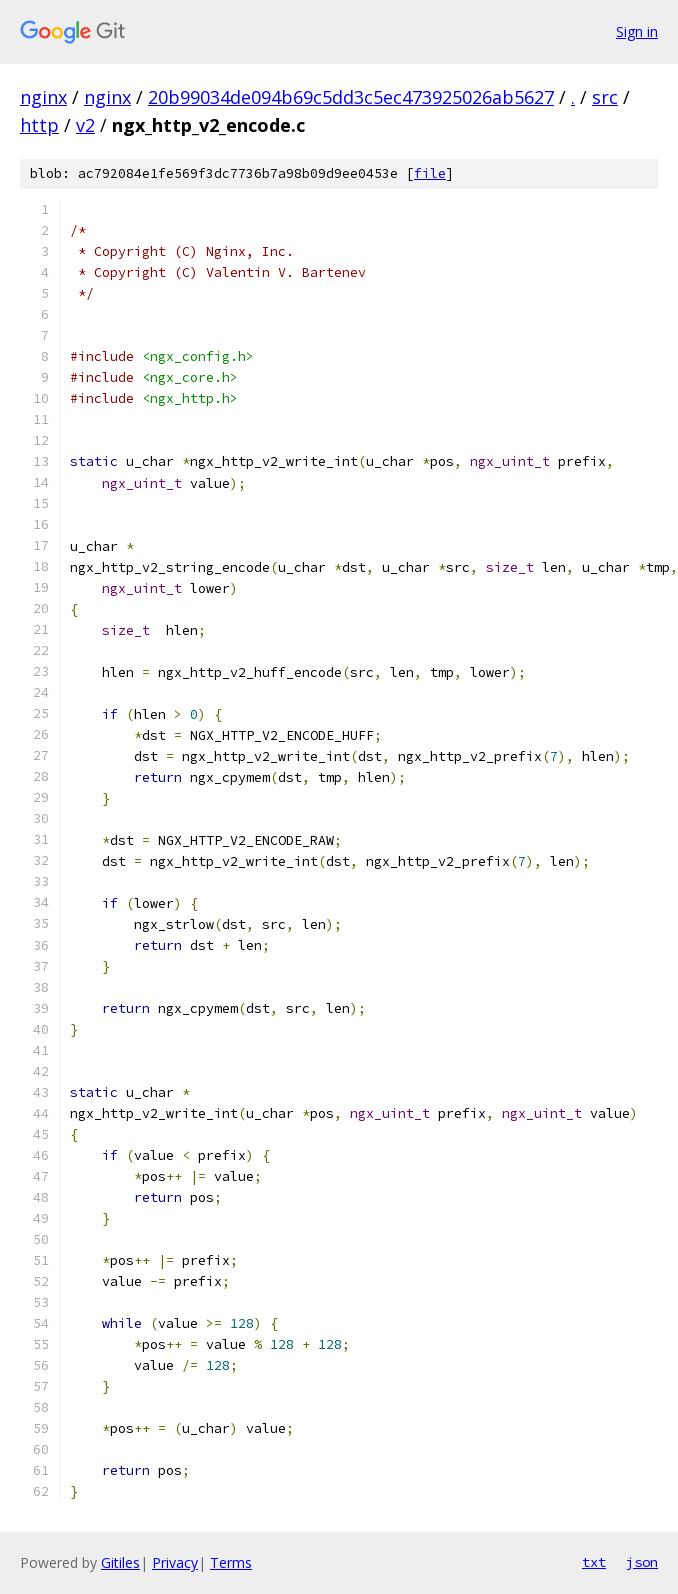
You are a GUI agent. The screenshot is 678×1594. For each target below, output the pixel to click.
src (605, 97)
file (430, 173)
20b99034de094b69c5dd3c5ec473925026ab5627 (351, 97)
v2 (85, 125)
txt (594, 1562)
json (642, 1562)
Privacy (175, 1562)
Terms (231, 1562)
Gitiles (120, 1562)
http (39, 125)
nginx (43, 97)
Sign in (637, 31)
